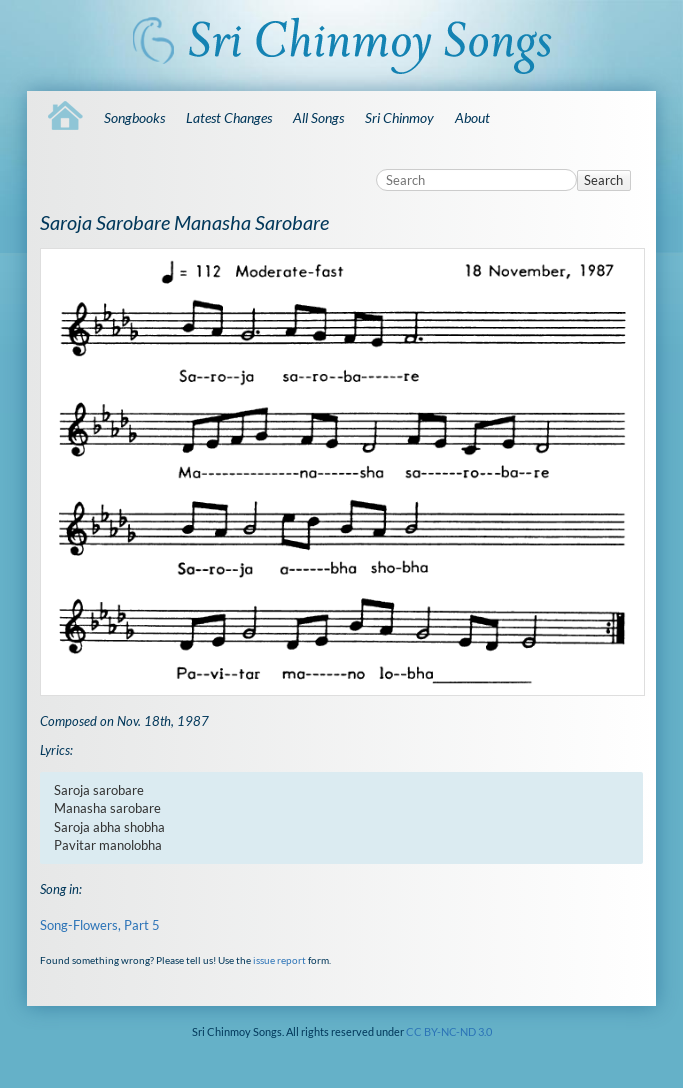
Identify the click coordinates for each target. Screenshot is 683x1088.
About (472, 117)
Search (603, 180)
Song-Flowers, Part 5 (100, 925)
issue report (279, 960)
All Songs (318, 117)
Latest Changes (229, 117)
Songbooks (134, 117)
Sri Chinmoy (399, 117)
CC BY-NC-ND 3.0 (449, 1031)
